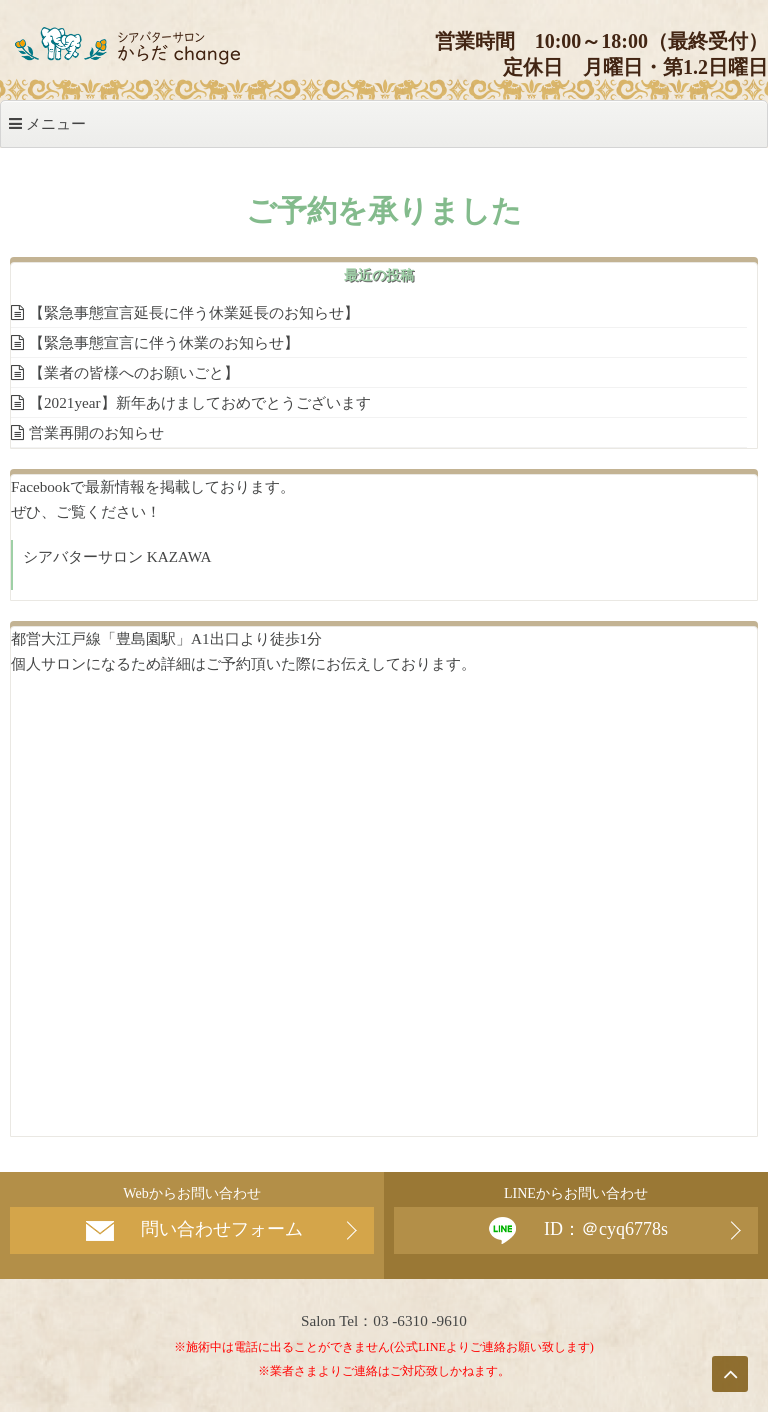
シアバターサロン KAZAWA (117, 556)
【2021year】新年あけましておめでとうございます (200, 402)
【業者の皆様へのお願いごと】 (134, 372)
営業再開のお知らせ (96, 432)
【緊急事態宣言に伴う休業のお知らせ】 (164, 342)
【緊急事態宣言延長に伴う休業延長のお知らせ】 (194, 312)
